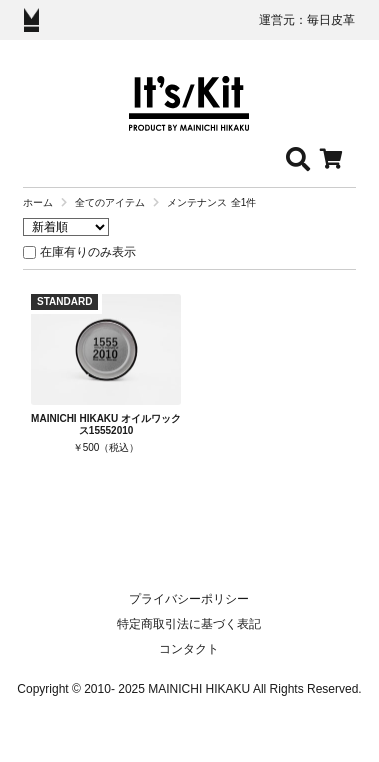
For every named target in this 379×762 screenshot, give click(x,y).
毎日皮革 (331, 20)
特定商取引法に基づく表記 (189, 624)
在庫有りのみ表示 (88, 252)
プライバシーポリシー (189, 599)
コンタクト (189, 649)
